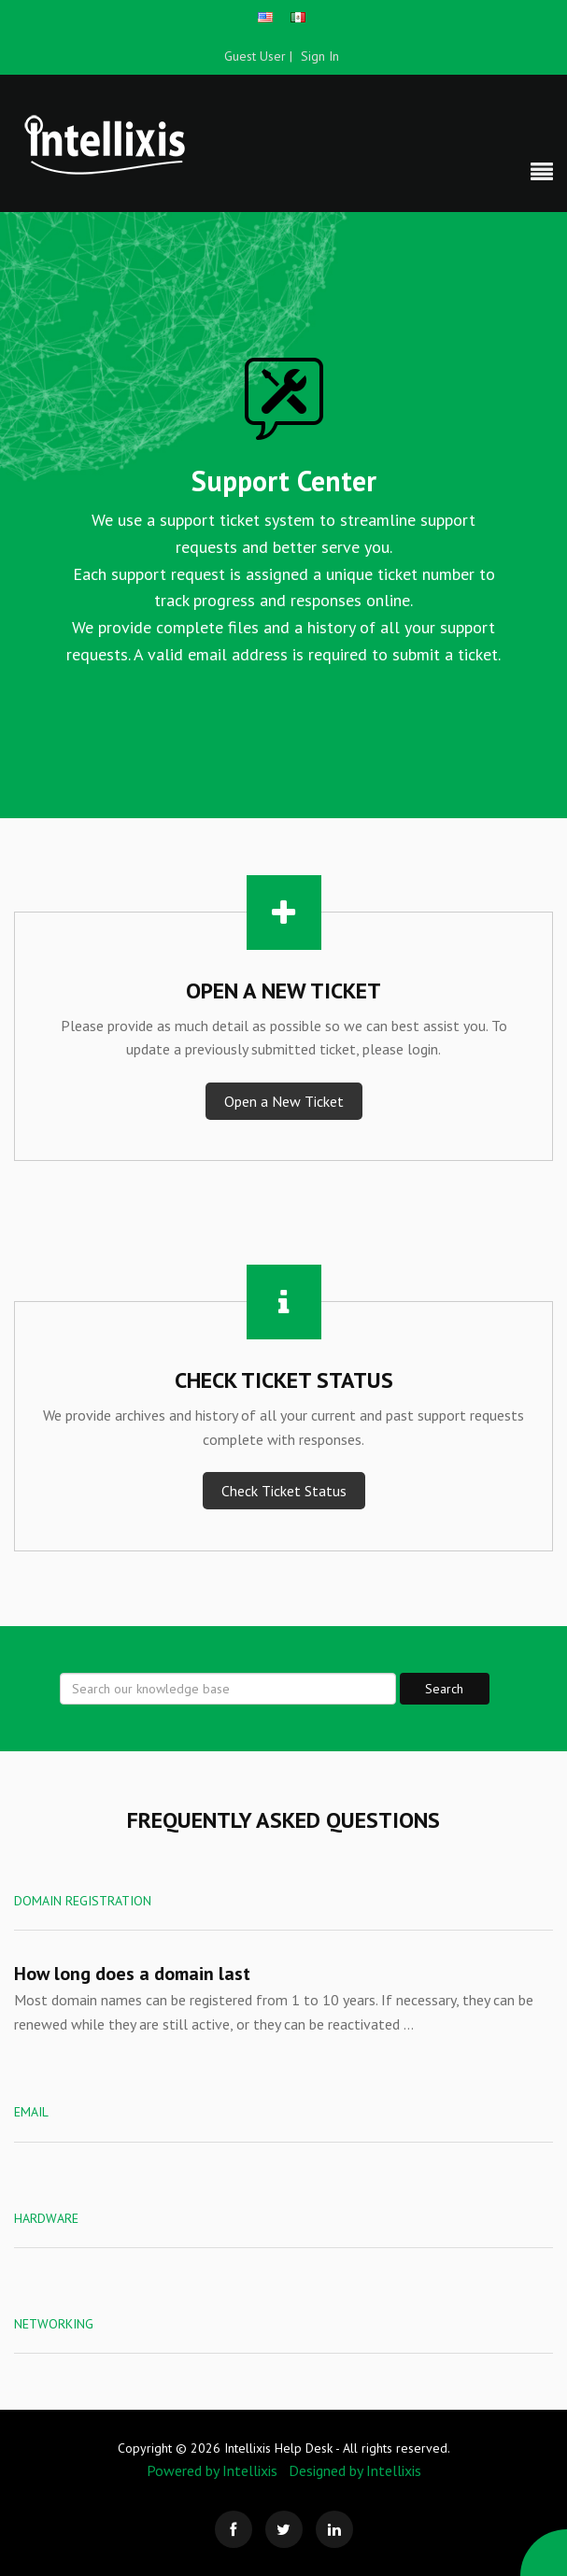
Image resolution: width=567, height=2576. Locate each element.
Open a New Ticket (284, 1101)
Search (444, 1688)
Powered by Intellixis (212, 2470)
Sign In (320, 56)
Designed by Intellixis (355, 2470)
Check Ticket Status (284, 1490)
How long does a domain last (132, 1973)
